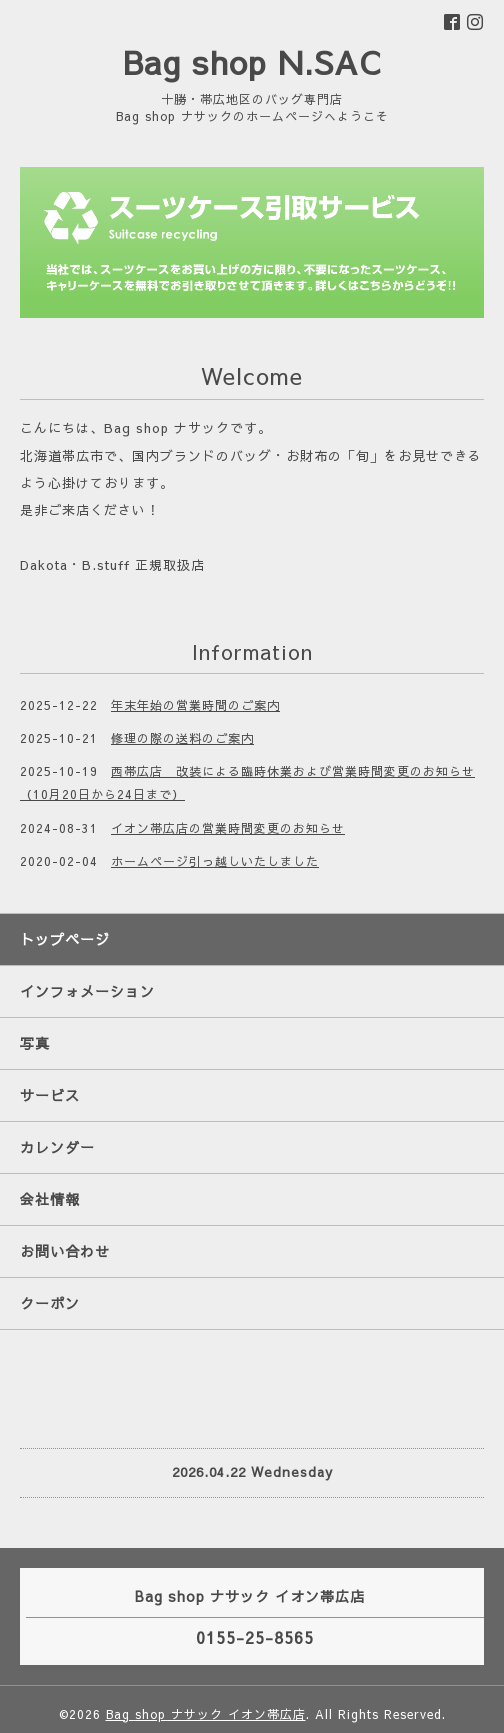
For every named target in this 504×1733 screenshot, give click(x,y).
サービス (50, 1095)
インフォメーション (87, 991)
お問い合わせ (65, 1251)
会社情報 (50, 1199)
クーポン (50, 1303)
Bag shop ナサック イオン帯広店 (206, 1714)
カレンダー (57, 1147)
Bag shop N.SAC (252, 61)
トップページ (65, 939)
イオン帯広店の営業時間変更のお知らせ (228, 828)
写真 (35, 1043)
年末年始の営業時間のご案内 (195, 705)
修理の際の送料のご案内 (182, 738)
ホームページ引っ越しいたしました (215, 861)
